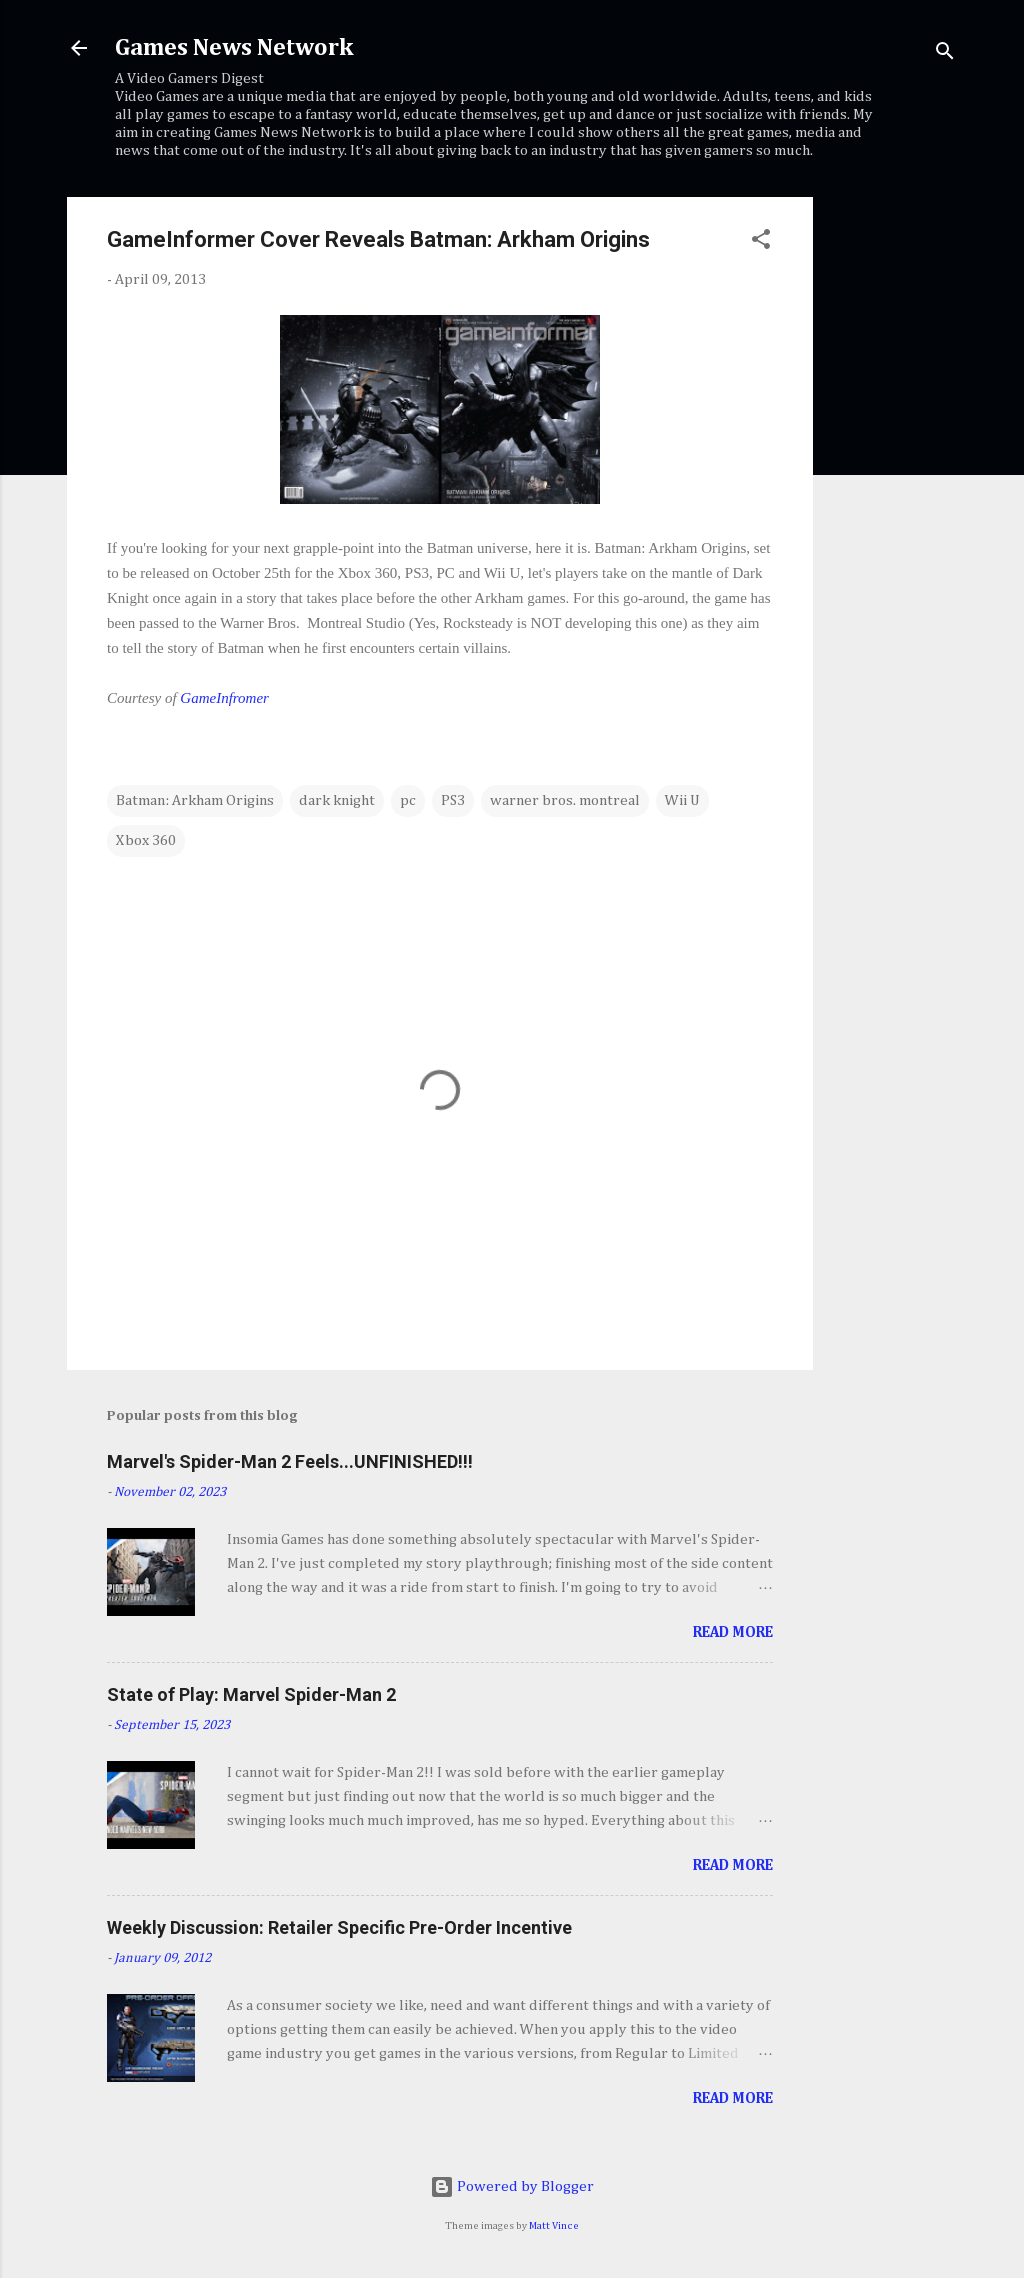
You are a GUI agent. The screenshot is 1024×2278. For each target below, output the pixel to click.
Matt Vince (554, 2226)
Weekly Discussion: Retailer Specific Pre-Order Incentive (339, 1927)
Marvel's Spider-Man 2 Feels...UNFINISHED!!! (290, 1461)
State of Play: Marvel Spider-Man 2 (251, 1694)
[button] (761, 243)
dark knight (337, 800)
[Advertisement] (893, 497)
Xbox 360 (146, 840)
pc (408, 800)
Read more (733, 1632)
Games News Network (234, 48)
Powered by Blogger (512, 2186)
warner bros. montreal (565, 800)
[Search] (945, 54)
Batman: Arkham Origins (195, 800)
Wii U (682, 800)
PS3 (453, 800)
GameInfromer (224, 698)
